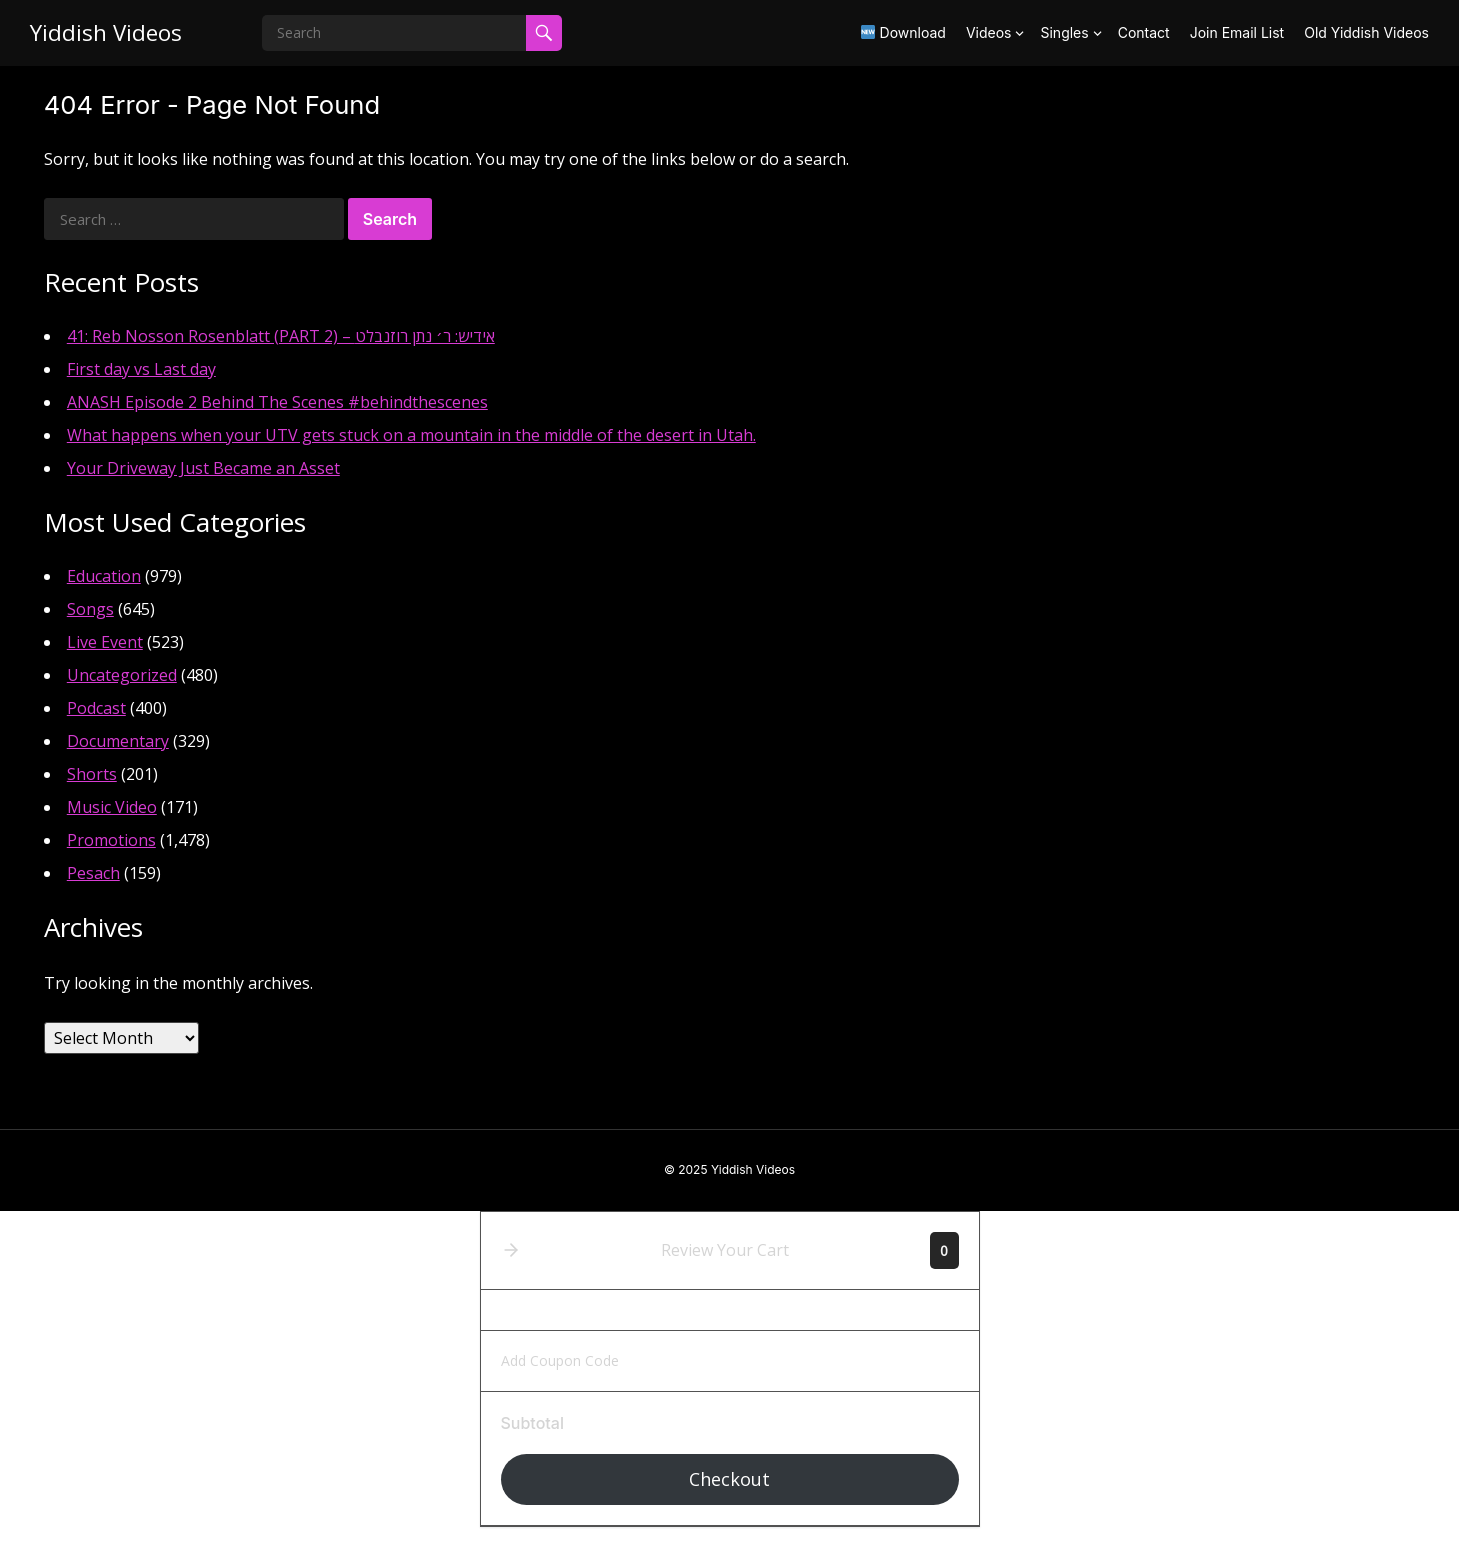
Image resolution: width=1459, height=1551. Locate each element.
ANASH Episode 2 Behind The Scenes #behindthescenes (277, 402)
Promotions (111, 840)
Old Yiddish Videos (1366, 32)
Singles (1064, 32)
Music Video (112, 807)
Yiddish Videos (106, 32)
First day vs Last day (141, 369)
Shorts (92, 774)
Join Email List (1237, 32)
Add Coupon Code (560, 1360)
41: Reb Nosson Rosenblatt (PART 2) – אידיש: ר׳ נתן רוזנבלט (281, 336)
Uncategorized (122, 675)
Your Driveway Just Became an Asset (203, 468)
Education (104, 576)
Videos (989, 32)
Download (903, 32)
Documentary (118, 741)
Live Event (105, 642)
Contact (1144, 32)
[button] (511, 1250)
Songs (90, 609)
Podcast (96, 708)
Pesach (93, 873)
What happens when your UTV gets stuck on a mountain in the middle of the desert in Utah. (411, 435)
